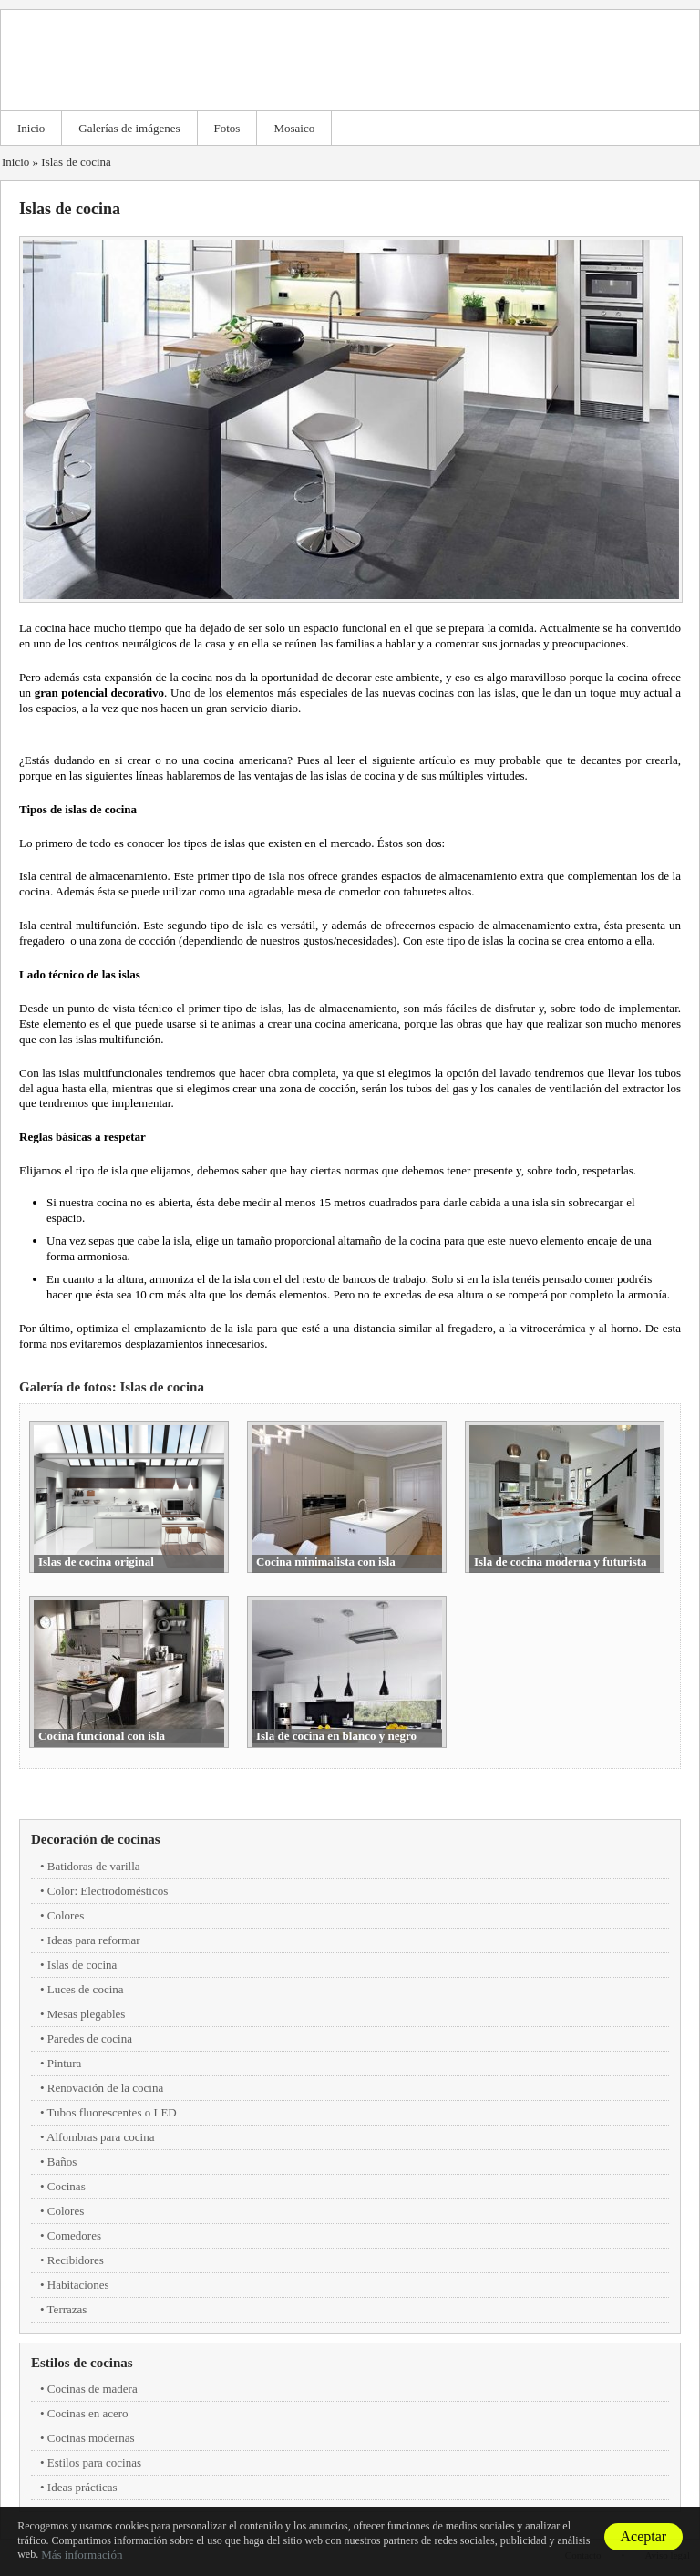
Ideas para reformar (93, 1940)
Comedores (74, 2235)
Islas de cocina (76, 162)
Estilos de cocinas (82, 2362)
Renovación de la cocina (105, 2088)
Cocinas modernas (91, 2438)
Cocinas (66, 2186)
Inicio (31, 128)
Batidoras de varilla (93, 1866)
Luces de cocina (85, 1989)
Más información (81, 2554)
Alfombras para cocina (100, 2137)
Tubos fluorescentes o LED (112, 2112)
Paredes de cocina (89, 2038)
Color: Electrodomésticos (108, 1891)
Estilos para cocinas (94, 2462)
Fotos (227, 128)
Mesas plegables (86, 2014)
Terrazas (67, 2309)
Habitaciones (78, 2285)
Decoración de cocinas (95, 1839)
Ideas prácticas (82, 2487)
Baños (62, 2161)
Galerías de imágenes (129, 128)
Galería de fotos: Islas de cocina (111, 1387)
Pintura (64, 2063)
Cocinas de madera (92, 2388)
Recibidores (75, 2260)
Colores (65, 1915)
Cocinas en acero (88, 2413)
